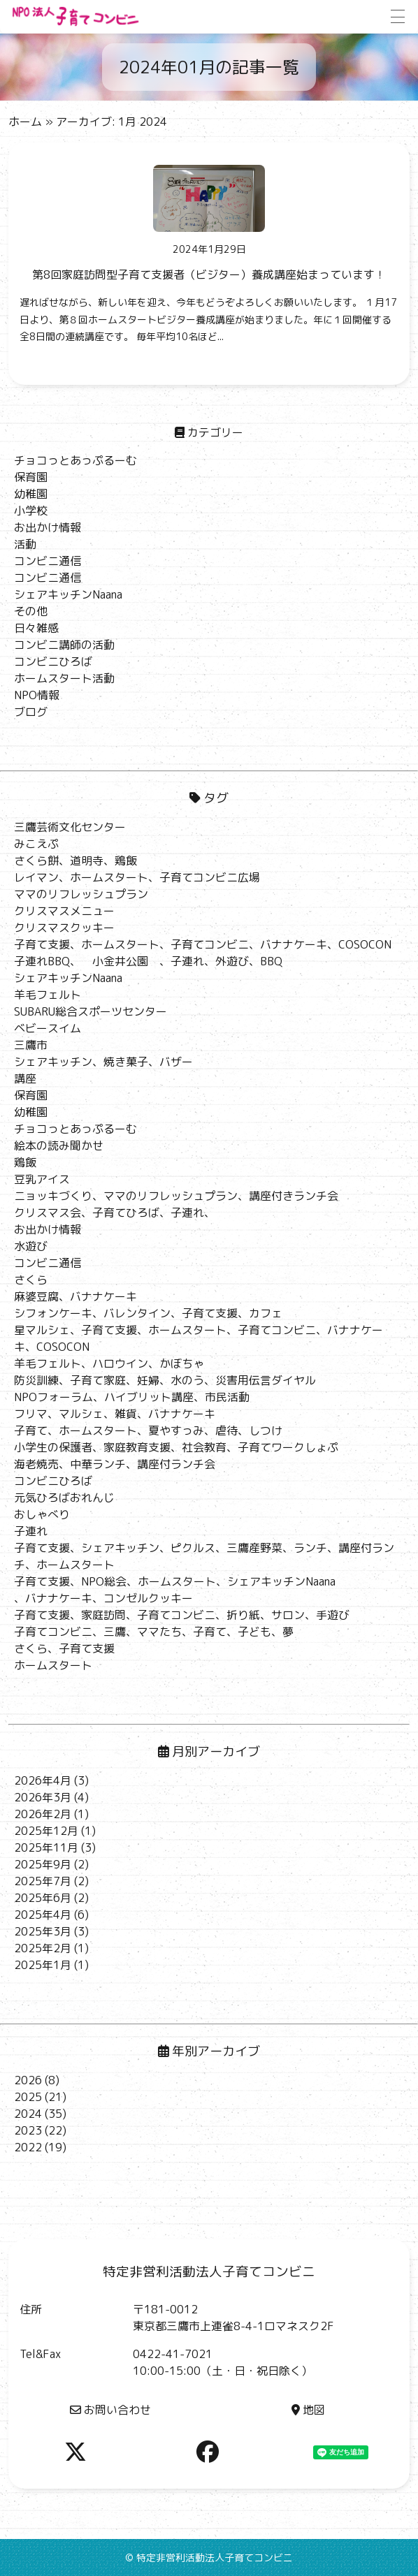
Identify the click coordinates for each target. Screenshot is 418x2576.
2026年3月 (42, 1797)
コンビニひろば (53, 661)
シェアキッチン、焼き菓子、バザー (103, 1061)
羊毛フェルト (47, 994)
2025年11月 (46, 1847)
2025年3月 (42, 1931)
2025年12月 (46, 1830)
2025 (28, 2097)
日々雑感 (36, 628)
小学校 (31, 510)
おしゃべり (42, 1514)
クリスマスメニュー (64, 911)
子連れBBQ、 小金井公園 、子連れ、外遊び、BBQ (148, 961)
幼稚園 (31, 494)
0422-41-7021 (172, 2354)
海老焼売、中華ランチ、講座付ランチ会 (114, 1464)
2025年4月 (42, 1914)
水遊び (31, 1246)
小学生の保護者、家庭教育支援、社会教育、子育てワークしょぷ (176, 1447)
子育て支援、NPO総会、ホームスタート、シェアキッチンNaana (175, 1581)
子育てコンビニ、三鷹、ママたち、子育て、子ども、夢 (154, 1631)
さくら (31, 1279)
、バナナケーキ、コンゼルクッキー (103, 1598)
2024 (28, 2113)
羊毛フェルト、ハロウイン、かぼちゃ (109, 1363)
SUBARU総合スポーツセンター (90, 1011)
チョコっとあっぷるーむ (75, 460)
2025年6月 (42, 1897)
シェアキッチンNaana (68, 594)
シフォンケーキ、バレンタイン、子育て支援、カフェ (148, 1313)
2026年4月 (42, 1780)
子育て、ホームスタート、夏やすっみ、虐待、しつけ (148, 1430)
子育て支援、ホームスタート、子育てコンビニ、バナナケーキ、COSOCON (202, 944)
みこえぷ (36, 843)
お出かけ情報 (47, 527)
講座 (25, 1078)
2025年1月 (42, 1965)
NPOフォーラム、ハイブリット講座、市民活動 (132, 1397)
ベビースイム (47, 1028)
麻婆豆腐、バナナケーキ (75, 1296)
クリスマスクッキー (64, 927)
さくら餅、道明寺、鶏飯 (75, 860)
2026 (28, 2080)
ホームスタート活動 (64, 678)
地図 (308, 2409)
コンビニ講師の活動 (64, 644)
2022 (28, 2147)
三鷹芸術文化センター (70, 827)
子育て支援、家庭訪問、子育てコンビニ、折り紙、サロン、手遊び (181, 1615)
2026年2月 (42, 1814)
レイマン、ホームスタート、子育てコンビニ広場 (137, 877)
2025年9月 (42, 1864)
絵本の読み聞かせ (58, 1145)
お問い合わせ (110, 2409)
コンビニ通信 (47, 561)
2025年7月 (42, 1881)
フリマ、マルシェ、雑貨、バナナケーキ (114, 1413)
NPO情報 (36, 695)
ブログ (31, 711)
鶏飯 (25, 1162)
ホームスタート (53, 1665)
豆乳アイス (42, 1179)
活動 (25, 544)
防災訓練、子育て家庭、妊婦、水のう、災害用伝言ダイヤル (165, 1380)
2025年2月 (42, 1948)
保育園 (31, 477)
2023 (28, 2130)
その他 (31, 611)
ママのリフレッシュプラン (81, 894)
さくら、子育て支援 (64, 1648)
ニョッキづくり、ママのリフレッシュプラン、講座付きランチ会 (176, 1195)
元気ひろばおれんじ (64, 1497)
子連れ (31, 1531)
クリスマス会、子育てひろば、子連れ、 (114, 1212)
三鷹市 (31, 1045)
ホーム (25, 121)
